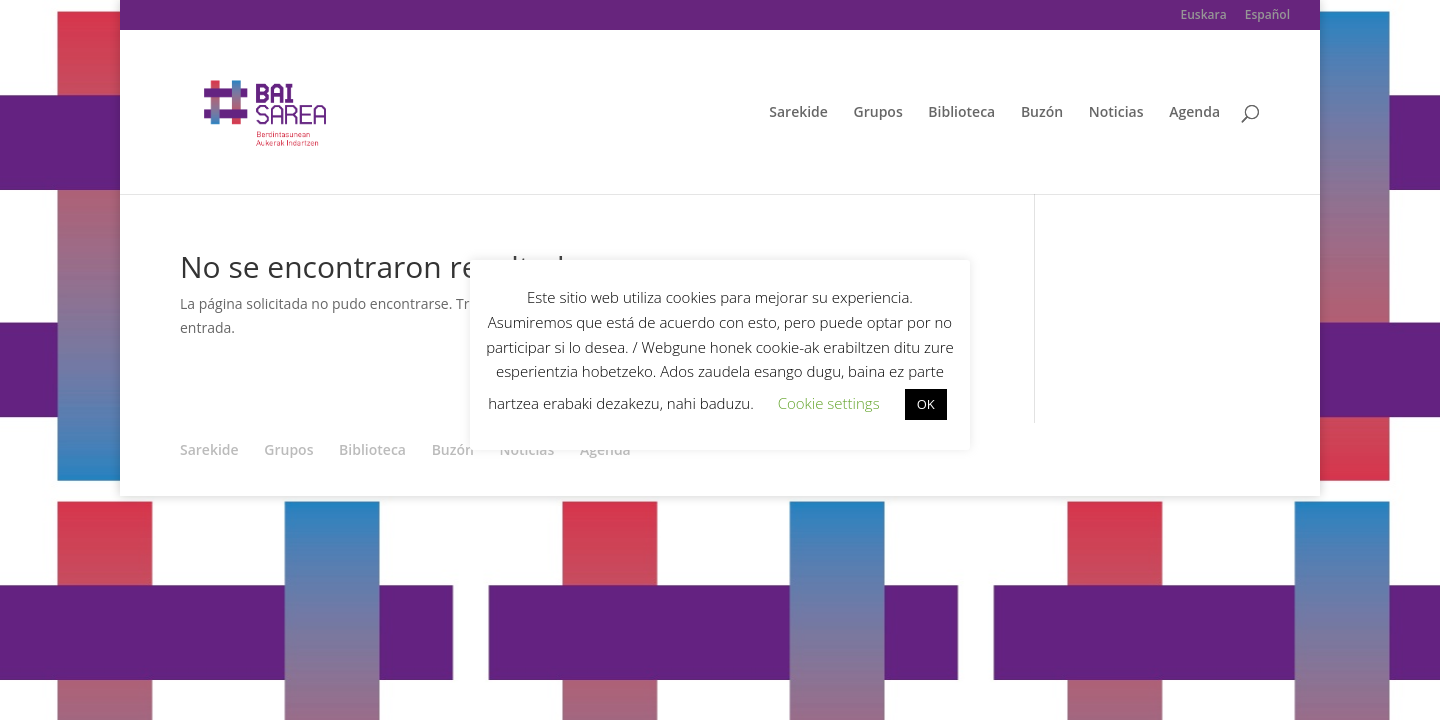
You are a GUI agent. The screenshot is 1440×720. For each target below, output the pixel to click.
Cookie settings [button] (829, 403)
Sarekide (798, 113)
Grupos (878, 113)
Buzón (1042, 113)
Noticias (1116, 113)
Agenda (1194, 113)
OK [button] (926, 404)
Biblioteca (961, 113)
